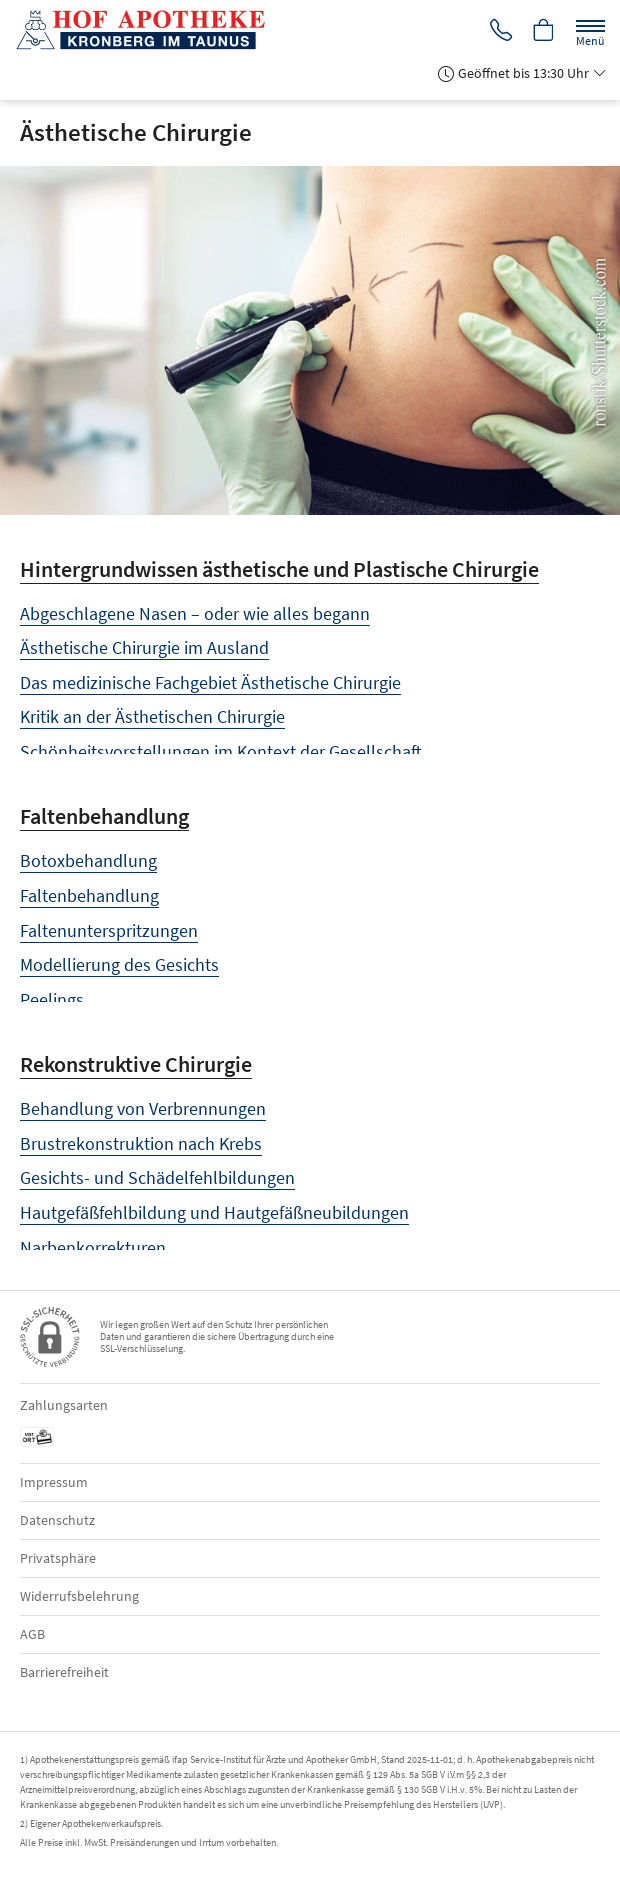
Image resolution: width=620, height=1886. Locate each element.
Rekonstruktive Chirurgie (136, 1064)
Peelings (52, 999)
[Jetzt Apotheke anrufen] (498, 31)
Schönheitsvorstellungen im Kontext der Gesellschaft (221, 751)
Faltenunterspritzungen (109, 930)
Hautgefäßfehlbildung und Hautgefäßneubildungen (214, 1212)
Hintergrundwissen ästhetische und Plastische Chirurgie (279, 569)
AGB (32, 1634)
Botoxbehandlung (88, 860)
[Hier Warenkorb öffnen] (543, 31)
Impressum (54, 1482)
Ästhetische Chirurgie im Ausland (144, 647)
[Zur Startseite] (148, 30)
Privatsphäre (58, 1558)
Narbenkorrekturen (93, 1247)
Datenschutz (57, 1520)
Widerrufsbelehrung (79, 1596)
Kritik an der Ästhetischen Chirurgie (152, 716)
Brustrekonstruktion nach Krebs (141, 1143)
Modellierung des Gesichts (119, 964)
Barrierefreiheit (64, 1672)
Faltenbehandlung (104, 816)
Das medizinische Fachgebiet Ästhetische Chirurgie (210, 682)
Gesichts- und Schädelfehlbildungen (157, 1177)
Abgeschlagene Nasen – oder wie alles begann (195, 613)
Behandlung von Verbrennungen (143, 1108)
